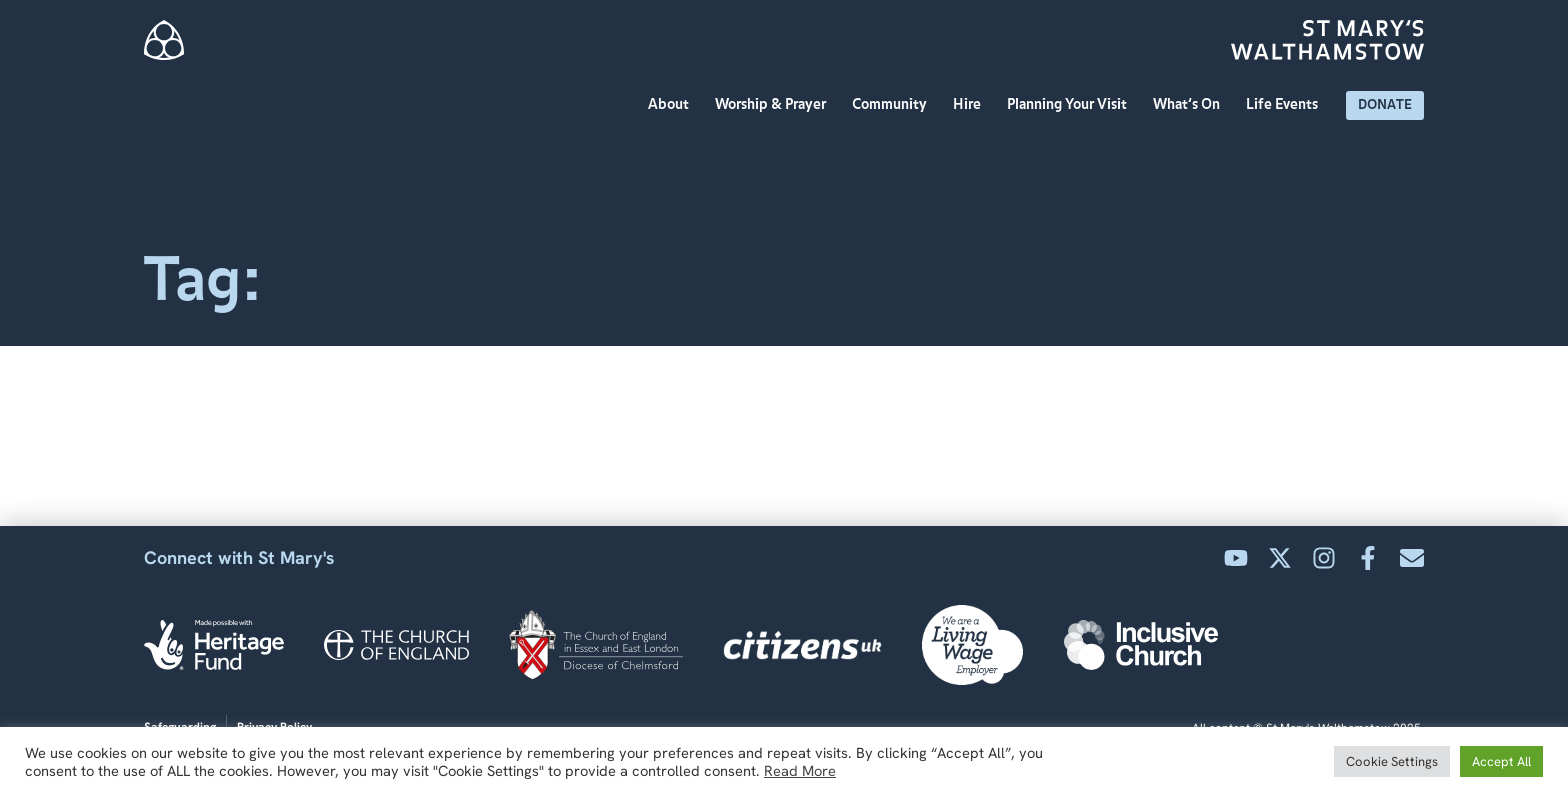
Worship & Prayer (775, 105)
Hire (972, 105)
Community (894, 105)
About (673, 105)
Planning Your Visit (1072, 105)
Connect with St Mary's (239, 557)
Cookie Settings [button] (1392, 761)
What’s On (1191, 105)
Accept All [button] (1501, 761)
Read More (800, 771)
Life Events (1287, 105)
